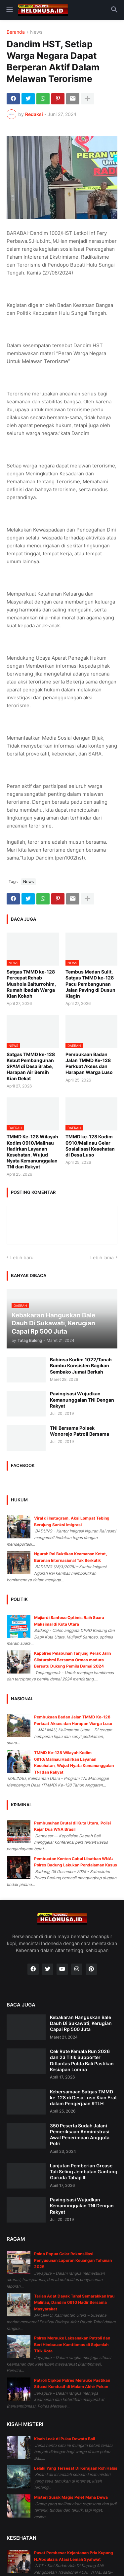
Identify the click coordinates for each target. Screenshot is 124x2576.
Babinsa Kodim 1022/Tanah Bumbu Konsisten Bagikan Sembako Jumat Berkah (81, 1365)
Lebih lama (102, 1257)
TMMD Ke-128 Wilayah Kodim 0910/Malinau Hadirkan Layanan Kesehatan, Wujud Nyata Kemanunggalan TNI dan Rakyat (32, 1151)
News (36, 32)
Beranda (16, 32)
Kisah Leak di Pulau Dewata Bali (64, 2438)
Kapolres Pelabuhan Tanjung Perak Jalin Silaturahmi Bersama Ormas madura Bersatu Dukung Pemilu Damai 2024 (72, 1660)
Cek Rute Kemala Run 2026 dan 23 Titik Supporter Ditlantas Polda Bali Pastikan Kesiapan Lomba (82, 2060)
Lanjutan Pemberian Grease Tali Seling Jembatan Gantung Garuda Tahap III (83, 2171)
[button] (9, 10)
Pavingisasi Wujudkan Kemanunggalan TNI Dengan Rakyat (82, 1399)
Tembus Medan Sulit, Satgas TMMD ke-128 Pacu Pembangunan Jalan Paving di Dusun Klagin (90, 984)
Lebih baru (21, 1257)
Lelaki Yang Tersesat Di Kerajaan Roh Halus (75, 2468)
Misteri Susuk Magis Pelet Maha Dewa (71, 2497)
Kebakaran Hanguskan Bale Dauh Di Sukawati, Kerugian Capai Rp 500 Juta (81, 2023)
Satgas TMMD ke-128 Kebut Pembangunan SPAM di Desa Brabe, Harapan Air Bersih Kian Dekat (31, 1066)
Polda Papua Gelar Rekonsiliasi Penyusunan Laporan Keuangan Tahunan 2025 (73, 2260)
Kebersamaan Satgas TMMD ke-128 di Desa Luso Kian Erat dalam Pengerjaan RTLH (83, 2097)
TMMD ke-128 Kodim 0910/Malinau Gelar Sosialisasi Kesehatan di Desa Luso (90, 1146)
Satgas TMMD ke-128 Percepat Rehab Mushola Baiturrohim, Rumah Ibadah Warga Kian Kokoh (31, 984)
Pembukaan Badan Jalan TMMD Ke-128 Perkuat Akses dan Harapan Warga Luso (89, 1063)
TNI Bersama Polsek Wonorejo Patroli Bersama (79, 1431)
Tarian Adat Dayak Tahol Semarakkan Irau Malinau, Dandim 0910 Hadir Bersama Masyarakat (74, 2302)
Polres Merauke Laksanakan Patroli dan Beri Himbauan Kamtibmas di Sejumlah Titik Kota (72, 2344)
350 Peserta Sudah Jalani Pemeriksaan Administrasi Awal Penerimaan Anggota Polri (79, 2135)
